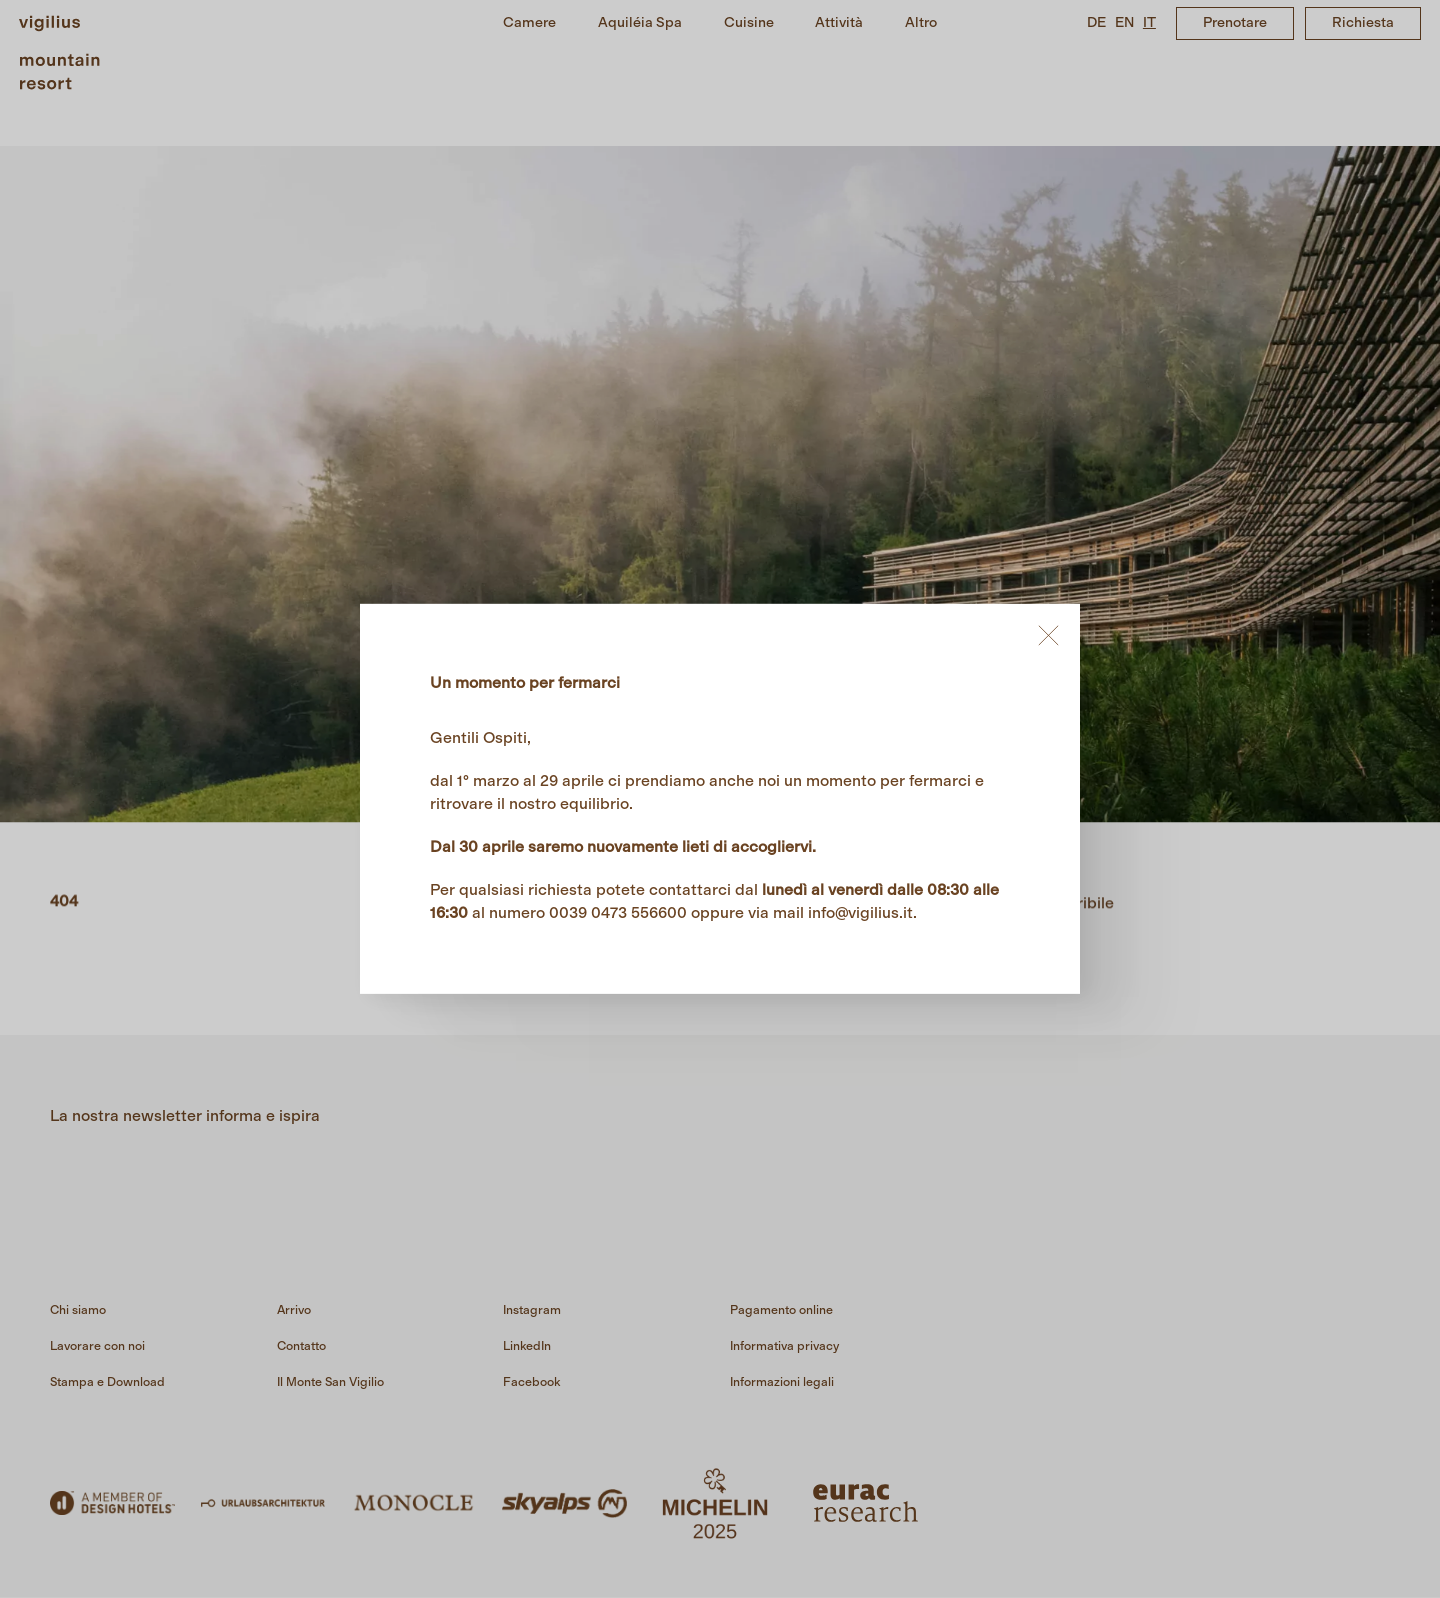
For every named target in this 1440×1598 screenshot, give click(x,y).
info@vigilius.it (860, 912)
